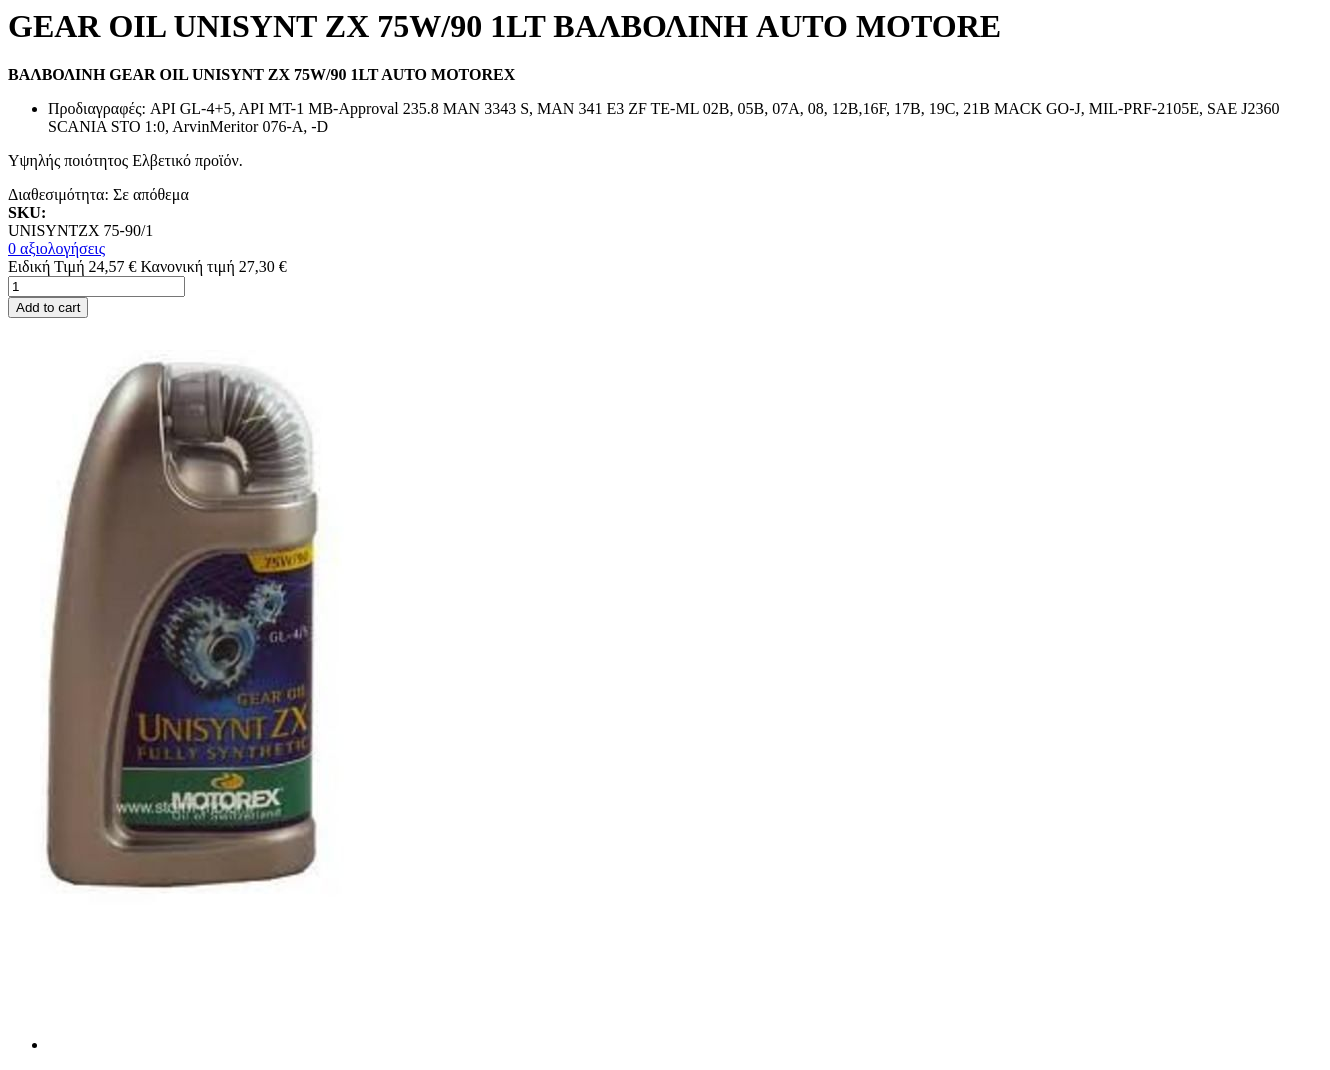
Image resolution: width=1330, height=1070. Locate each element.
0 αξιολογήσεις (56, 248)
